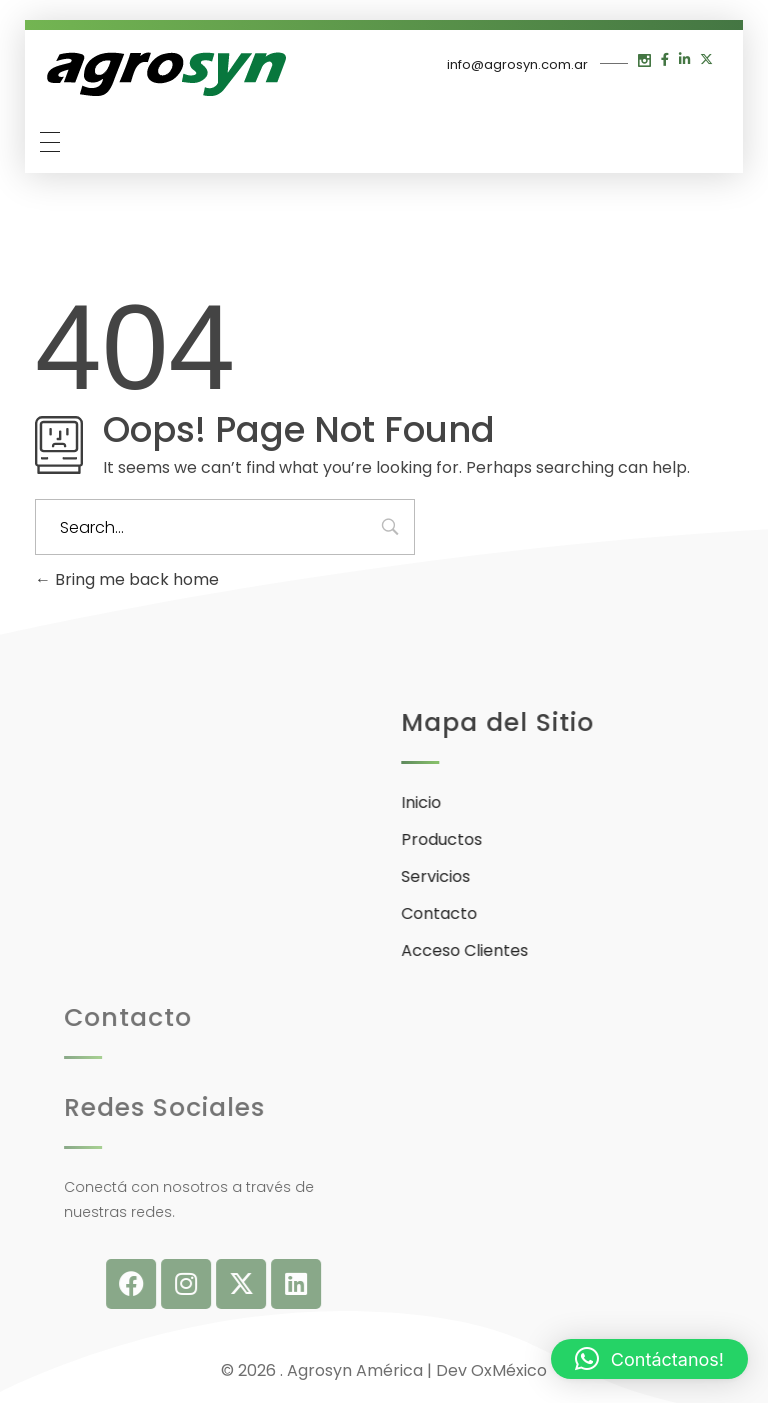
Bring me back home (127, 579)
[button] (649, 1359)
